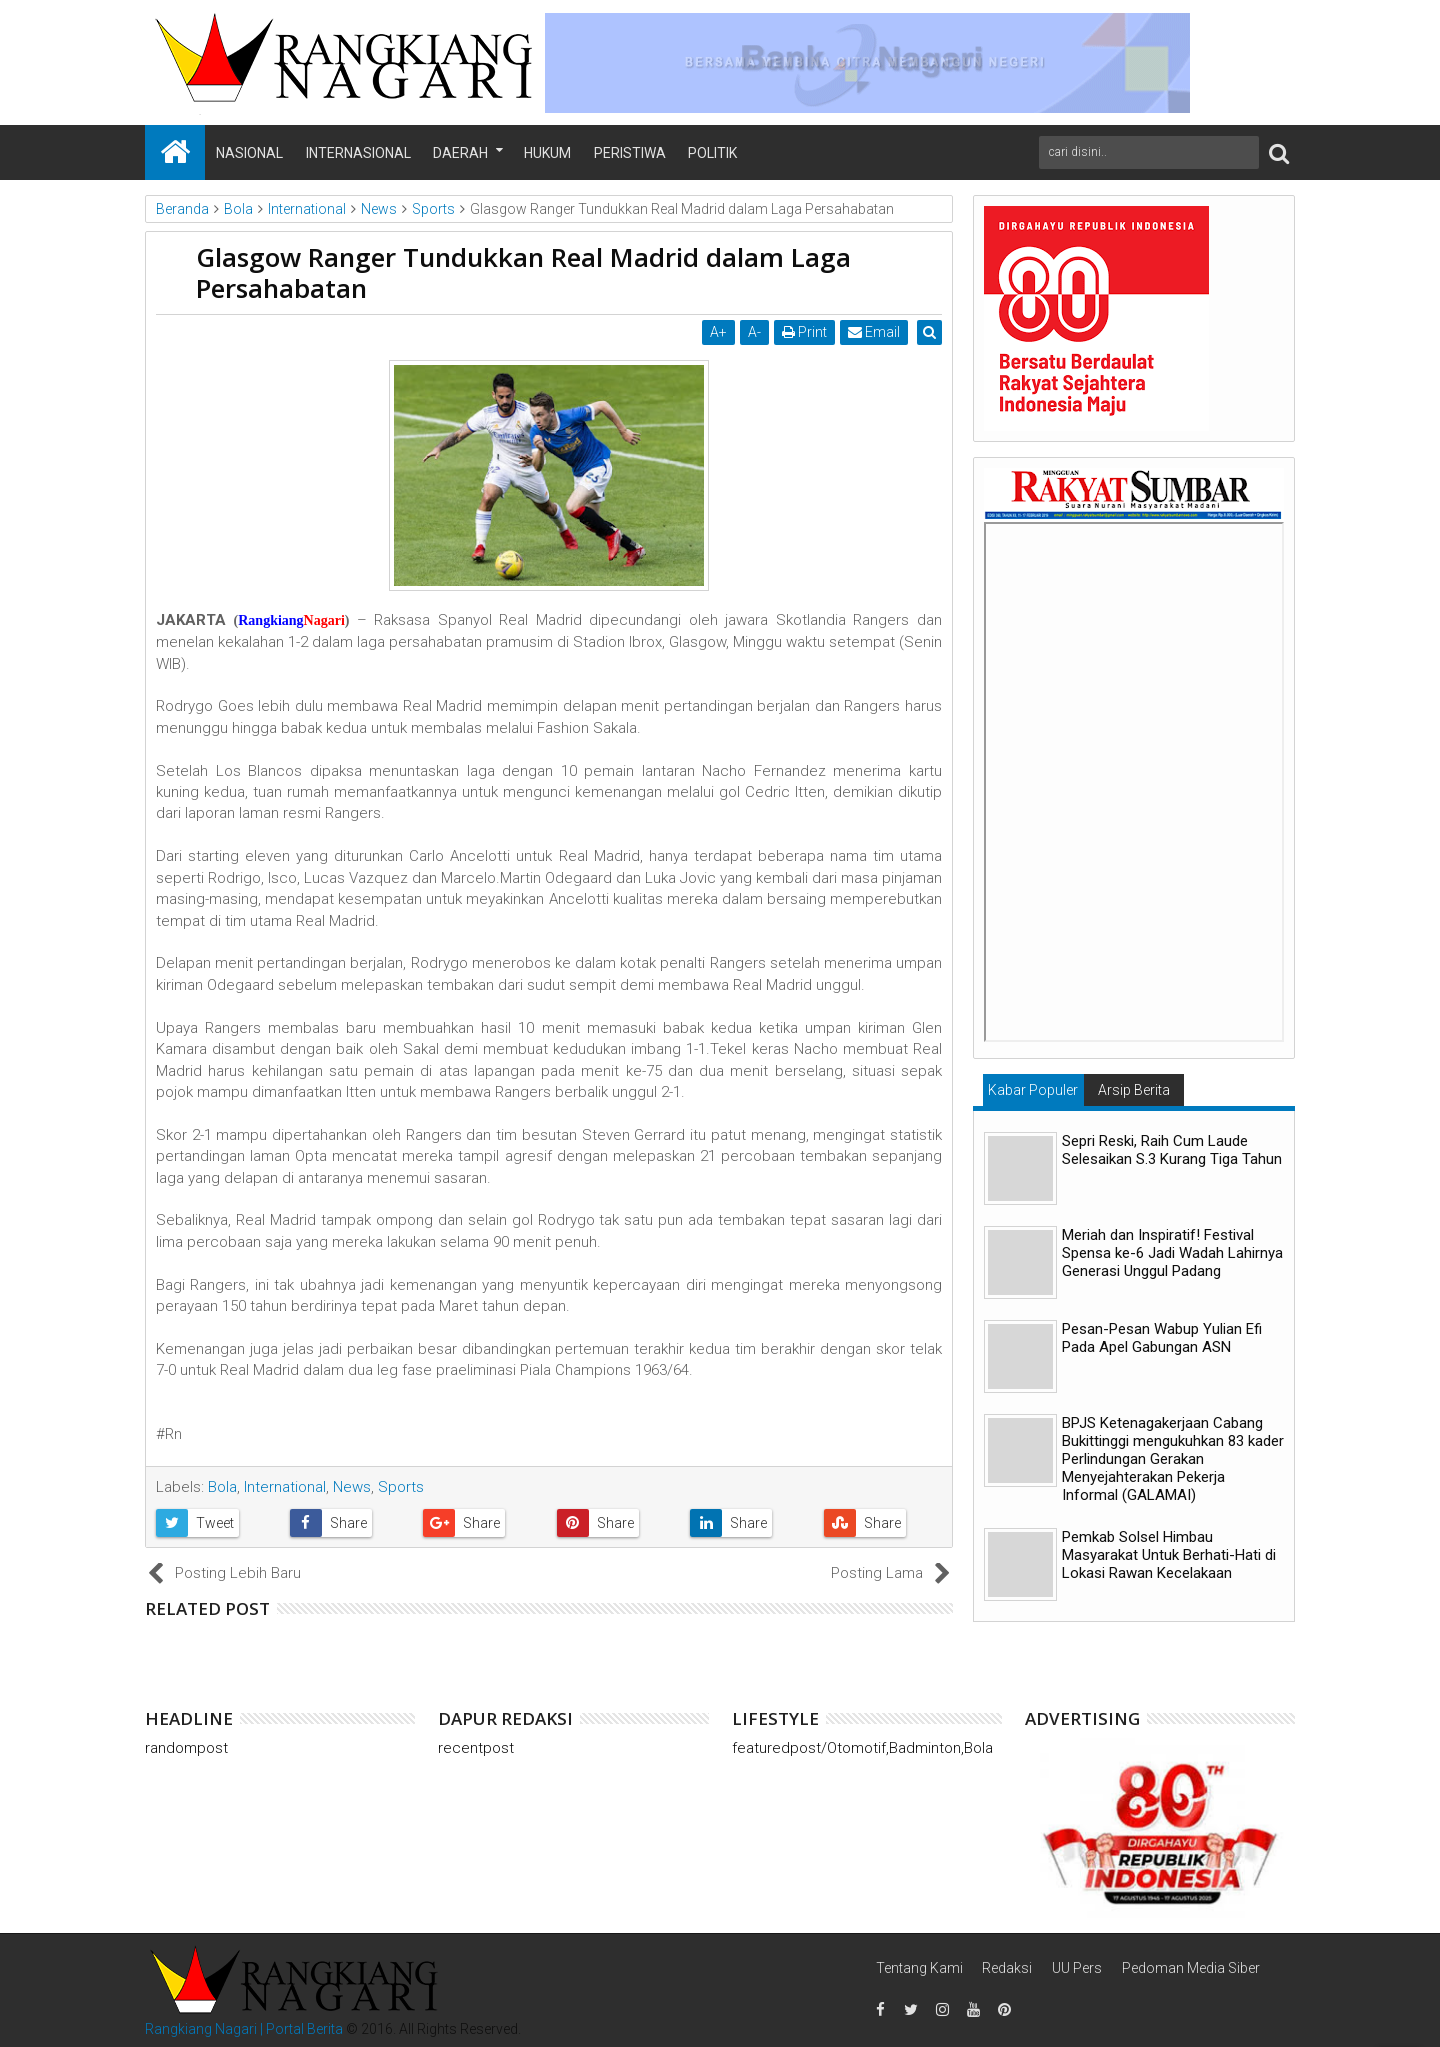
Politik (712, 153)
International (285, 1487)
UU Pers (1077, 1968)
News (352, 1487)
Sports (401, 1487)
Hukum (547, 153)
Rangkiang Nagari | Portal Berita (244, 2029)
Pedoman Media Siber (1191, 1968)
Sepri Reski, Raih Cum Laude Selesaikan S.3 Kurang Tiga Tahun (1172, 1150)
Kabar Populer (1033, 1090)
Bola (222, 1487)
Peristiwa (630, 153)
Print (806, 332)
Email (876, 332)
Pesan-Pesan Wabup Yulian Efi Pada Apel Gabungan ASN (1162, 1338)
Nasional (249, 153)
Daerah (460, 153)
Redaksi (1007, 1968)
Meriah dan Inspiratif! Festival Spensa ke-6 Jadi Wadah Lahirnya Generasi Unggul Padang (1172, 1253)
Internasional (358, 153)
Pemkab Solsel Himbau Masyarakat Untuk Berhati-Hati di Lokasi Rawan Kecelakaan (1169, 1555)
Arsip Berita (1134, 1090)
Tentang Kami (919, 1968)
